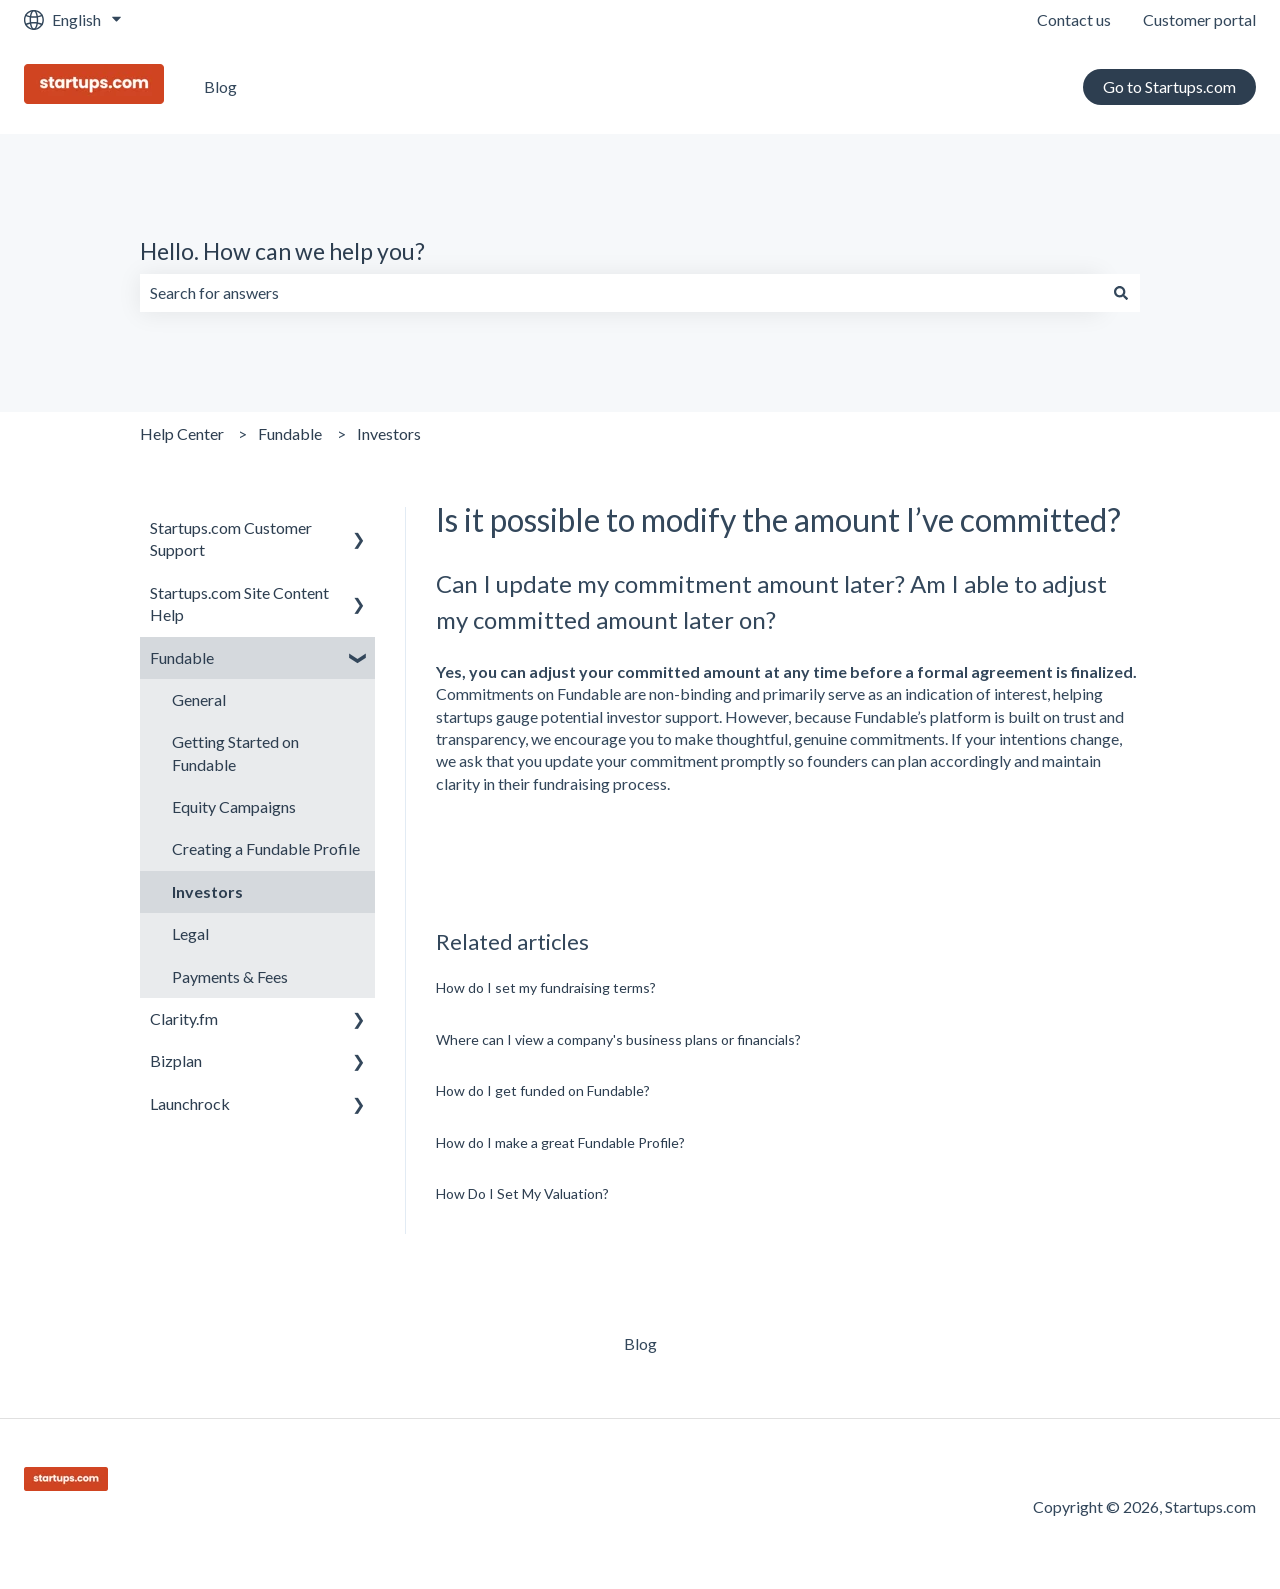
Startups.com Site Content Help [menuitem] (239, 603)
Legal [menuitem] (190, 933)
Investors (389, 433)
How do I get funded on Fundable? (543, 1090)
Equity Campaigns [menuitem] (234, 806)
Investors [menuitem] (207, 891)
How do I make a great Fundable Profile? (560, 1142)
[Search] (1121, 293)
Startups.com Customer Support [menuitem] (231, 538)
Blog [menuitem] (640, 1343)
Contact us (1074, 19)
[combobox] (621, 293)
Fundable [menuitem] (182, 657)
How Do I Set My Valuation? (522, 1193)
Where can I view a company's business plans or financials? (618, 1039)
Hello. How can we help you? (282, 251)
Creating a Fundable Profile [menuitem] (266, 848)
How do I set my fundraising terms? (546, 987)
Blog (220, 86)
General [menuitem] (199, 699)
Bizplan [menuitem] (176, 1060)
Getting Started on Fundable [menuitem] (235, 752)
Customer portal (1199, 19)
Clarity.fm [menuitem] (184, 1018)
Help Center (182, 433)
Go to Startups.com (1169, 86)
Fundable (290, 433)
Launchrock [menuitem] (190, 1103)
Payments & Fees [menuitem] (230, 976)
